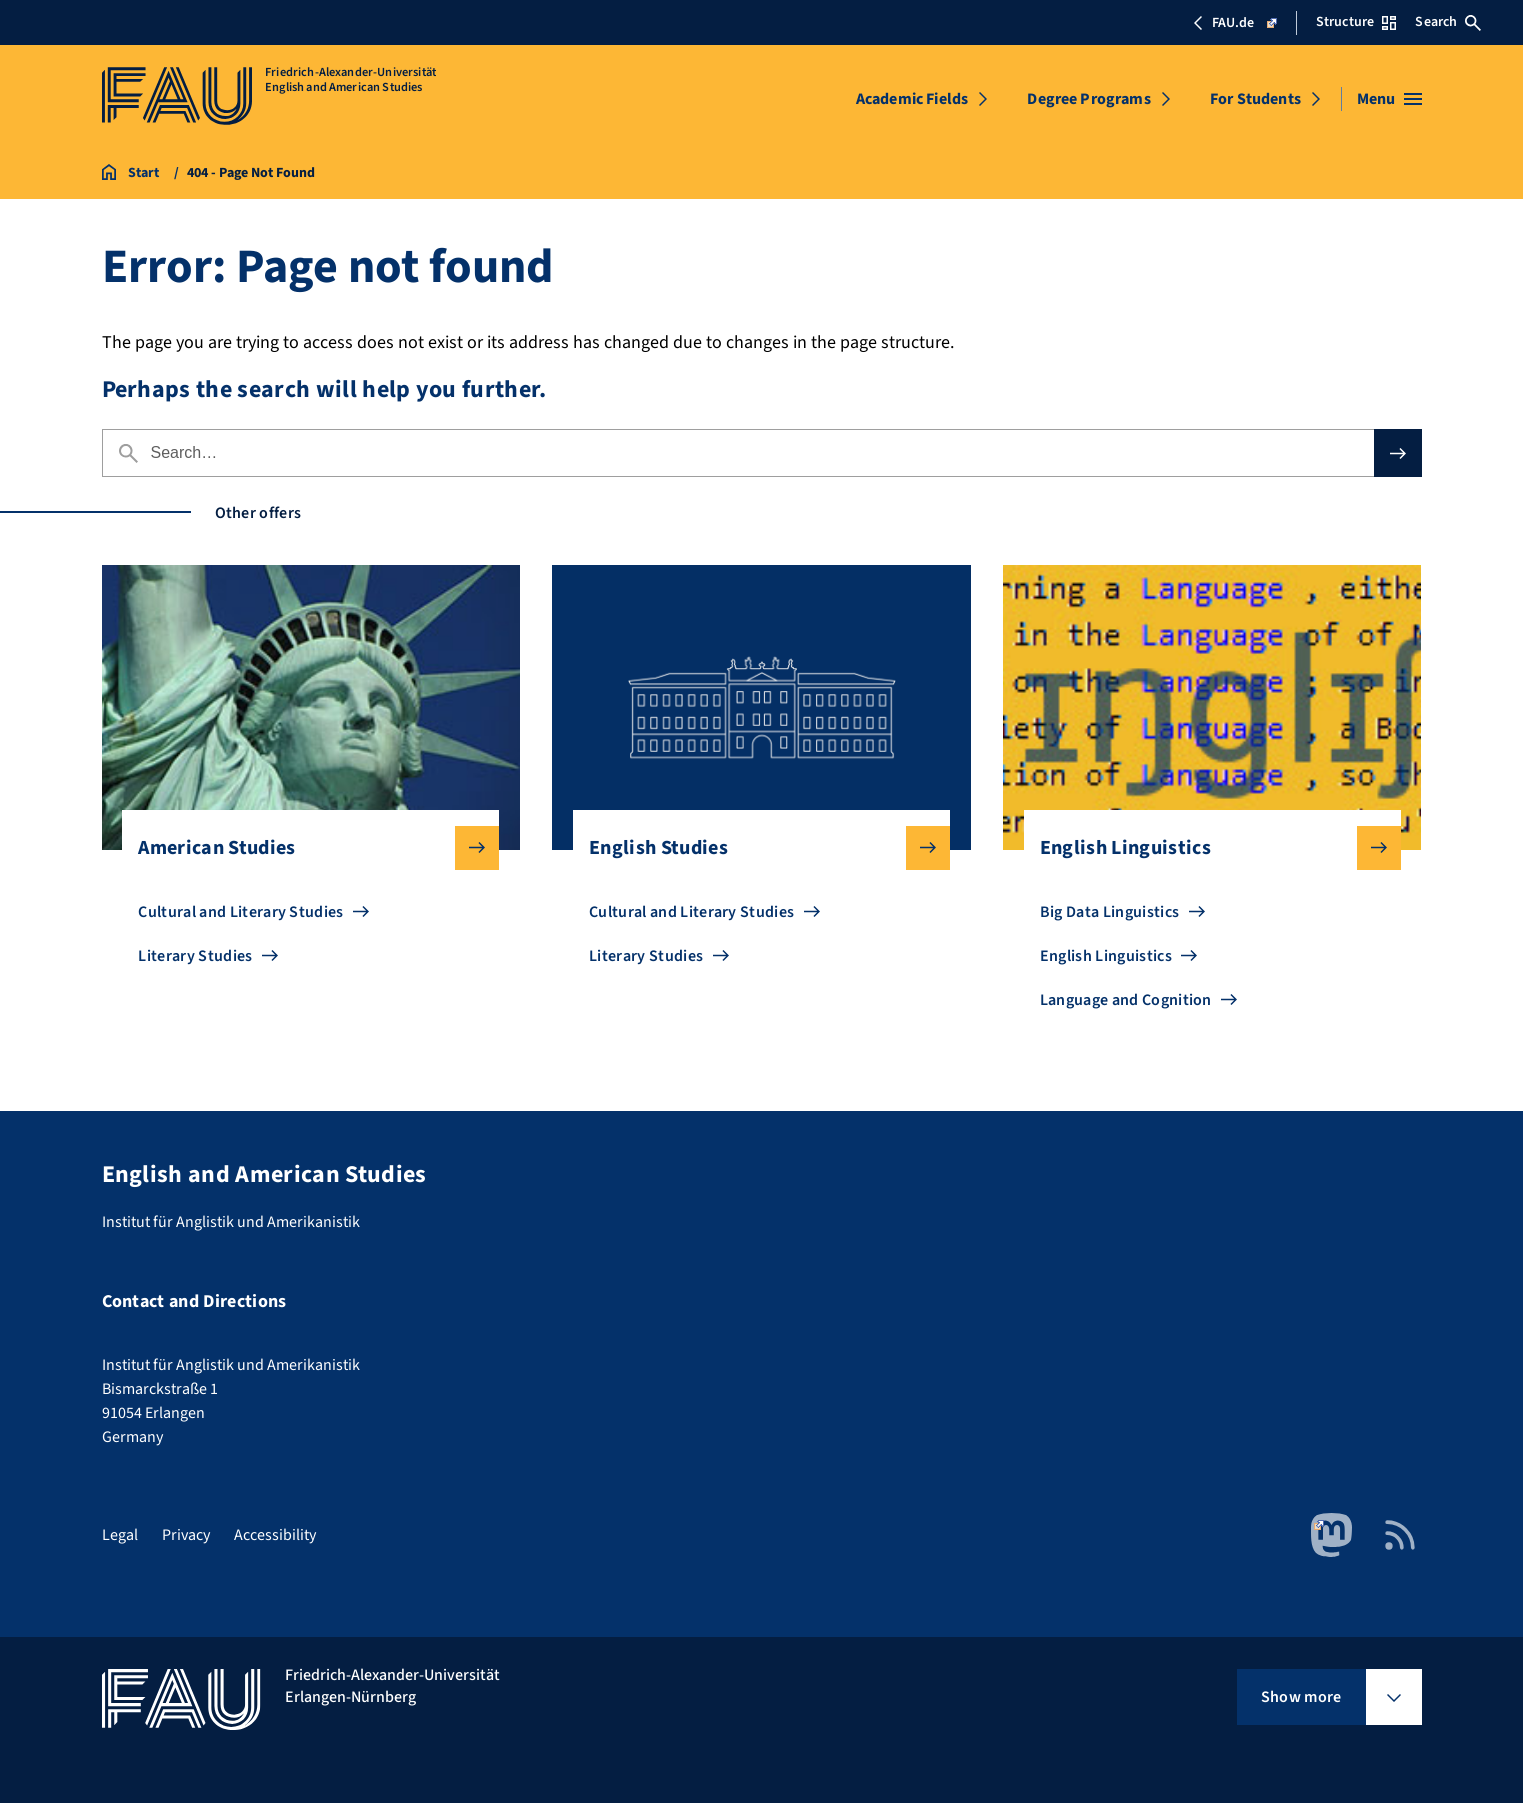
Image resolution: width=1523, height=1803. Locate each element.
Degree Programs (1088, 99)
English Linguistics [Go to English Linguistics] (1106, 956)
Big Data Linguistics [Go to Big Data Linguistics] (1109, 912)
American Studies (302, 848)
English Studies (753, 848)
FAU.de (1234, 23)
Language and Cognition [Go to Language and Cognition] (1126, 1000)
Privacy (186, 1535)
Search (1448, 22)
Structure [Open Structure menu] (1356, 22)
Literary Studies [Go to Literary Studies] (195, 956)
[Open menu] (1389, 99)
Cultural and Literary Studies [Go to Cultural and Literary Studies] (240, 912)
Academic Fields (912, 99)
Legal (120, 1535)
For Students (1255, 99)
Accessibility (275, 1535)
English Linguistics (1204, 848)
